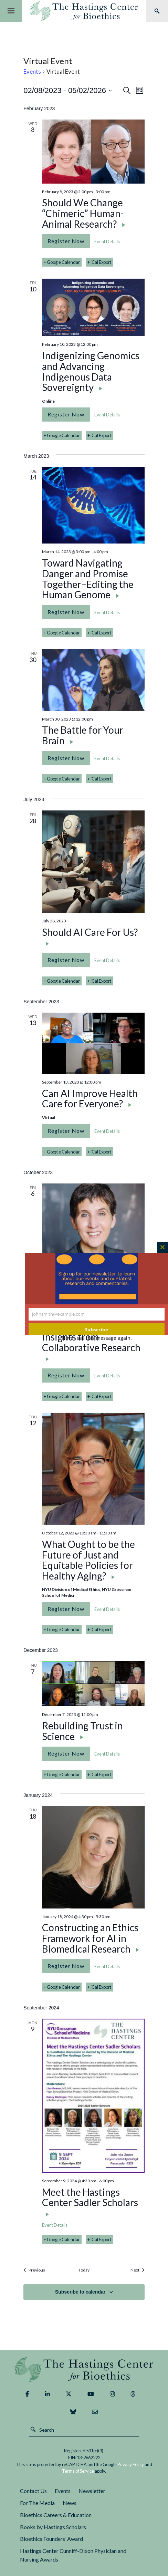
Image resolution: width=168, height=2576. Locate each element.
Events (32, 71)
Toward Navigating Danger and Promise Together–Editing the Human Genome (88, 579)
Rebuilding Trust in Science (82, 1731)
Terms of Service (78, 2471)
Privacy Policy (130, 2464)
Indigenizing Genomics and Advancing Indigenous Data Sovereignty (90, 371)
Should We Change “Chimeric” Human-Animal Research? (83, 213)
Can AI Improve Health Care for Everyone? (90, 1099)
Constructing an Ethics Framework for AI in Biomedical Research (90, 1938)
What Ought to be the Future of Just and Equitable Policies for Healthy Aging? (88, 1560)
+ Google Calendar (62, 262)
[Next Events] (137, 2270)
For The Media (37, 2503)
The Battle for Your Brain (82, 735)
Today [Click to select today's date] (84, 2270)
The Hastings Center (84, 2369)
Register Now (66, 241)
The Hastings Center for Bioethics (84, 11)
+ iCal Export (99, 262)
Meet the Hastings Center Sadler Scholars (90, 2197)
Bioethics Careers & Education (56, 2515)
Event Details (107, 241)
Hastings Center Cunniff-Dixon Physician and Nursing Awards (73, 2555)
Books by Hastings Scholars (53, 2527)
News (69, 2503)
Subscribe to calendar (80, 2292)
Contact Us (33, 2490)
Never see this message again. (97, 1338)
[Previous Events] (34, 2270)
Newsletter (91, 2490)
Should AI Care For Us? (90, 932)
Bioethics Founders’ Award (51, 2538)
